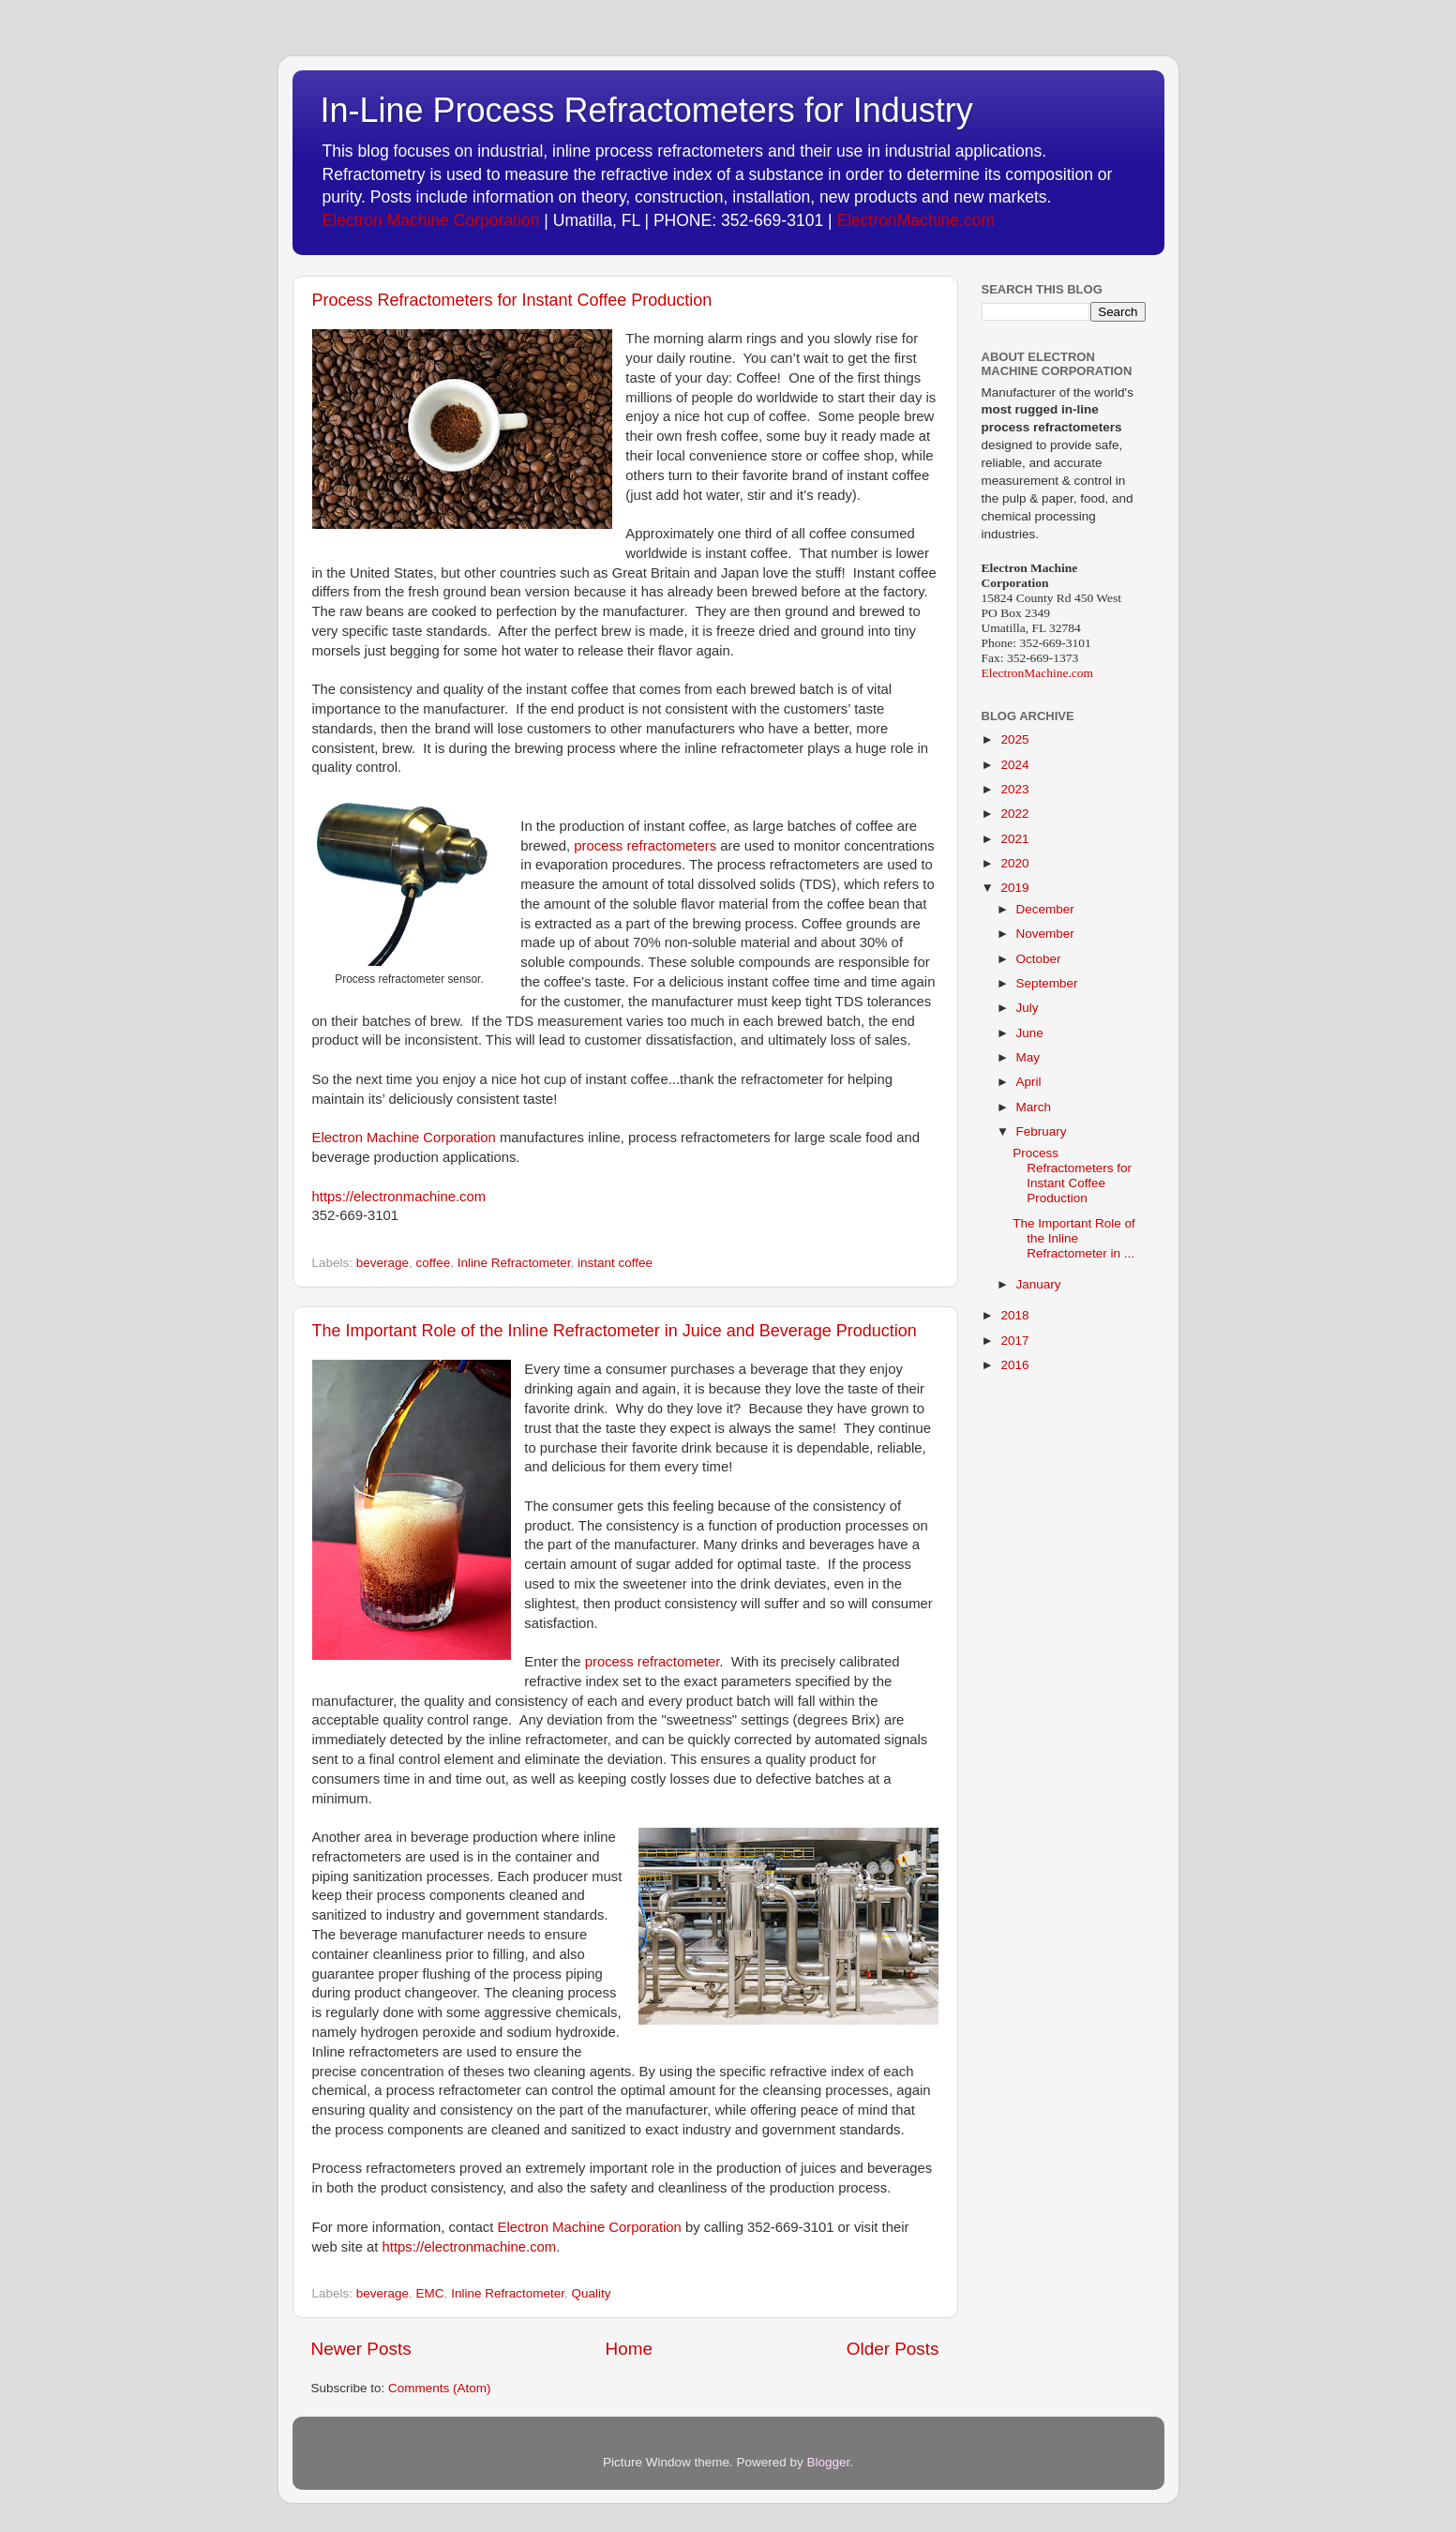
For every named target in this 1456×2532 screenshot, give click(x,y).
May (1028, 1057)
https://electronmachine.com (399, 1196)
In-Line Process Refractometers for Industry (647, 110)
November (1045, 934)
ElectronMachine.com (915, 220)
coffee (433, 1263)
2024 (1014, 765)
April (1029, 1082)
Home (629, 2349)
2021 (1014, 839)
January (1038, 1284)
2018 (1014, 1315)
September (1047, 983)
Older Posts (893, 2349)
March (1034, 1107)
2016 (1014, 1365)
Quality (590, 2293)
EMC (430, 2293)
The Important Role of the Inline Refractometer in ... (1074, 1238)
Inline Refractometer (514, 1263)
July (1027, 1008)
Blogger (828, 2462)
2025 (1014, 739)
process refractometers (645, 845)
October (1038, 959)
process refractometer (652, 1661)
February (1041, 1131)
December (1045, 909)
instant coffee (615, 1263)
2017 (1014, 1341)
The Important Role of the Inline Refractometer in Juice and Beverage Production (614, 1330)
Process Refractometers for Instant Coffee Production (512, 300)
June (1029, 1033)
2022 (1014, 813)
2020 (1014, 863)
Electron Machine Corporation (431, 220)
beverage (382, 1263)
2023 (1014, 789)
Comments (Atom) (439, 2388)
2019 (1014, 888)
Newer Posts (361, 2349)
